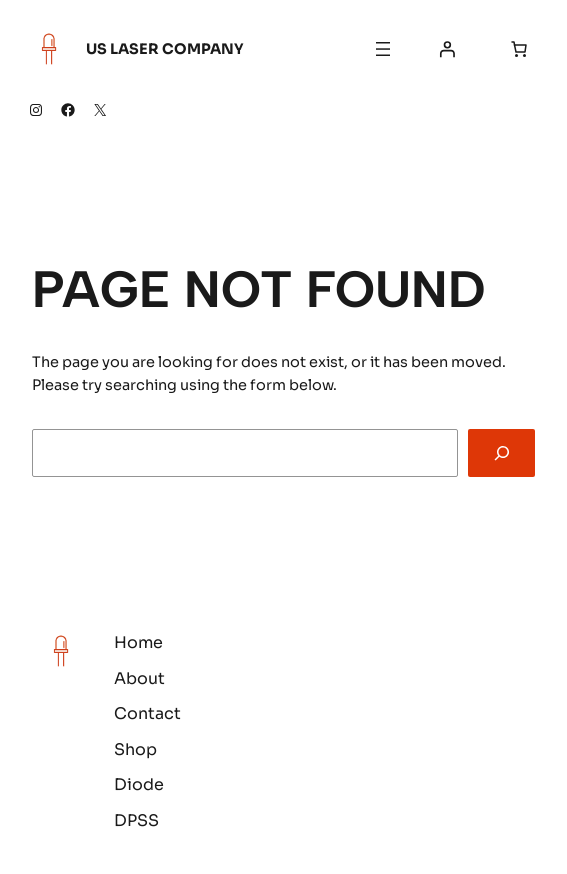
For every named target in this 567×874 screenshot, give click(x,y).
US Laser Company (165, 49)
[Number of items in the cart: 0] (519, 49)
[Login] (447, 49)
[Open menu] (383, 49)
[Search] (501, 452)
